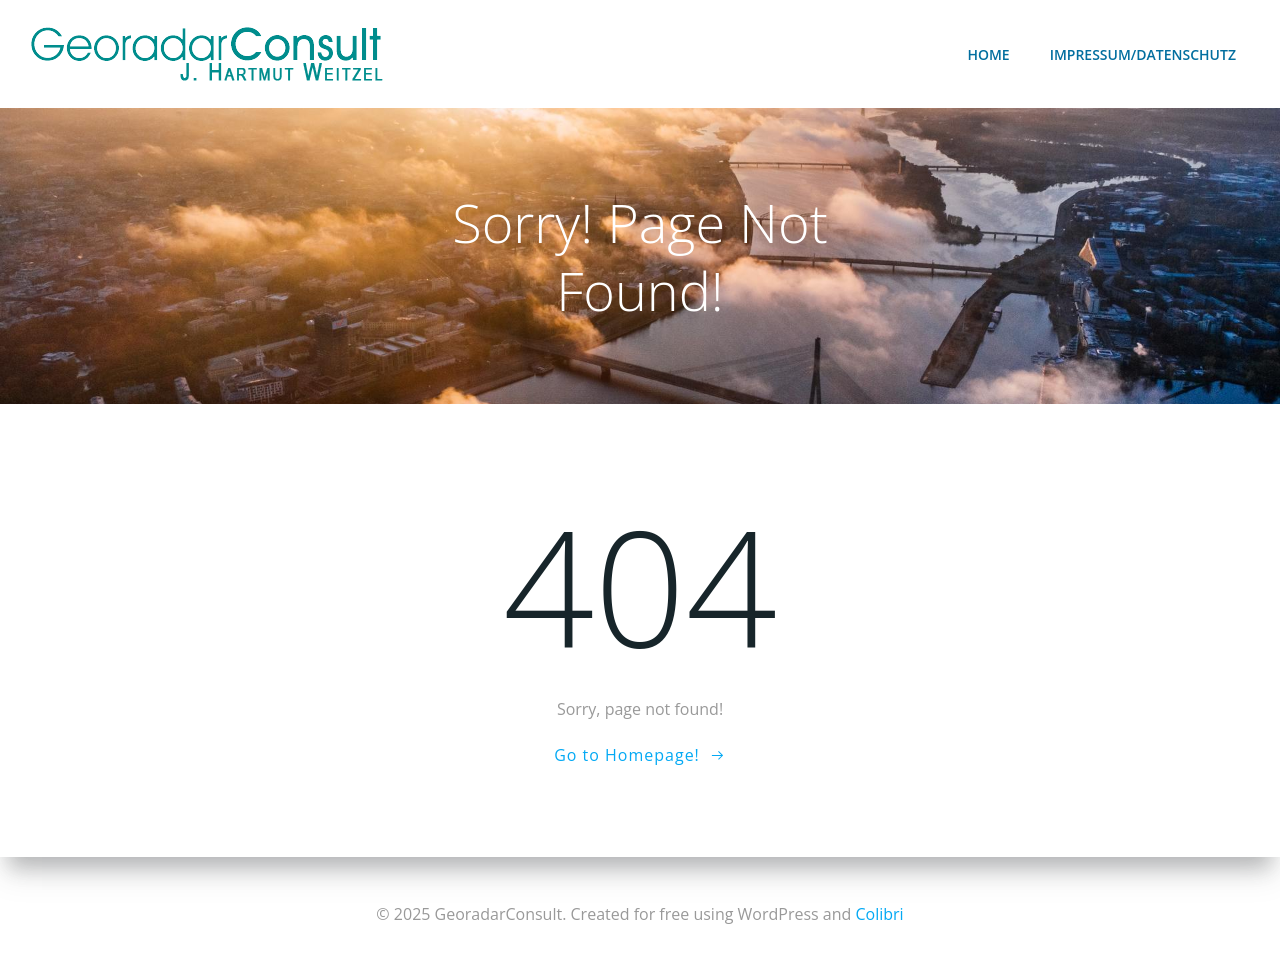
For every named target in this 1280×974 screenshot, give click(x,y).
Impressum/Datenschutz (1143, 54)
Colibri (879, 914)
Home (988, 54)
